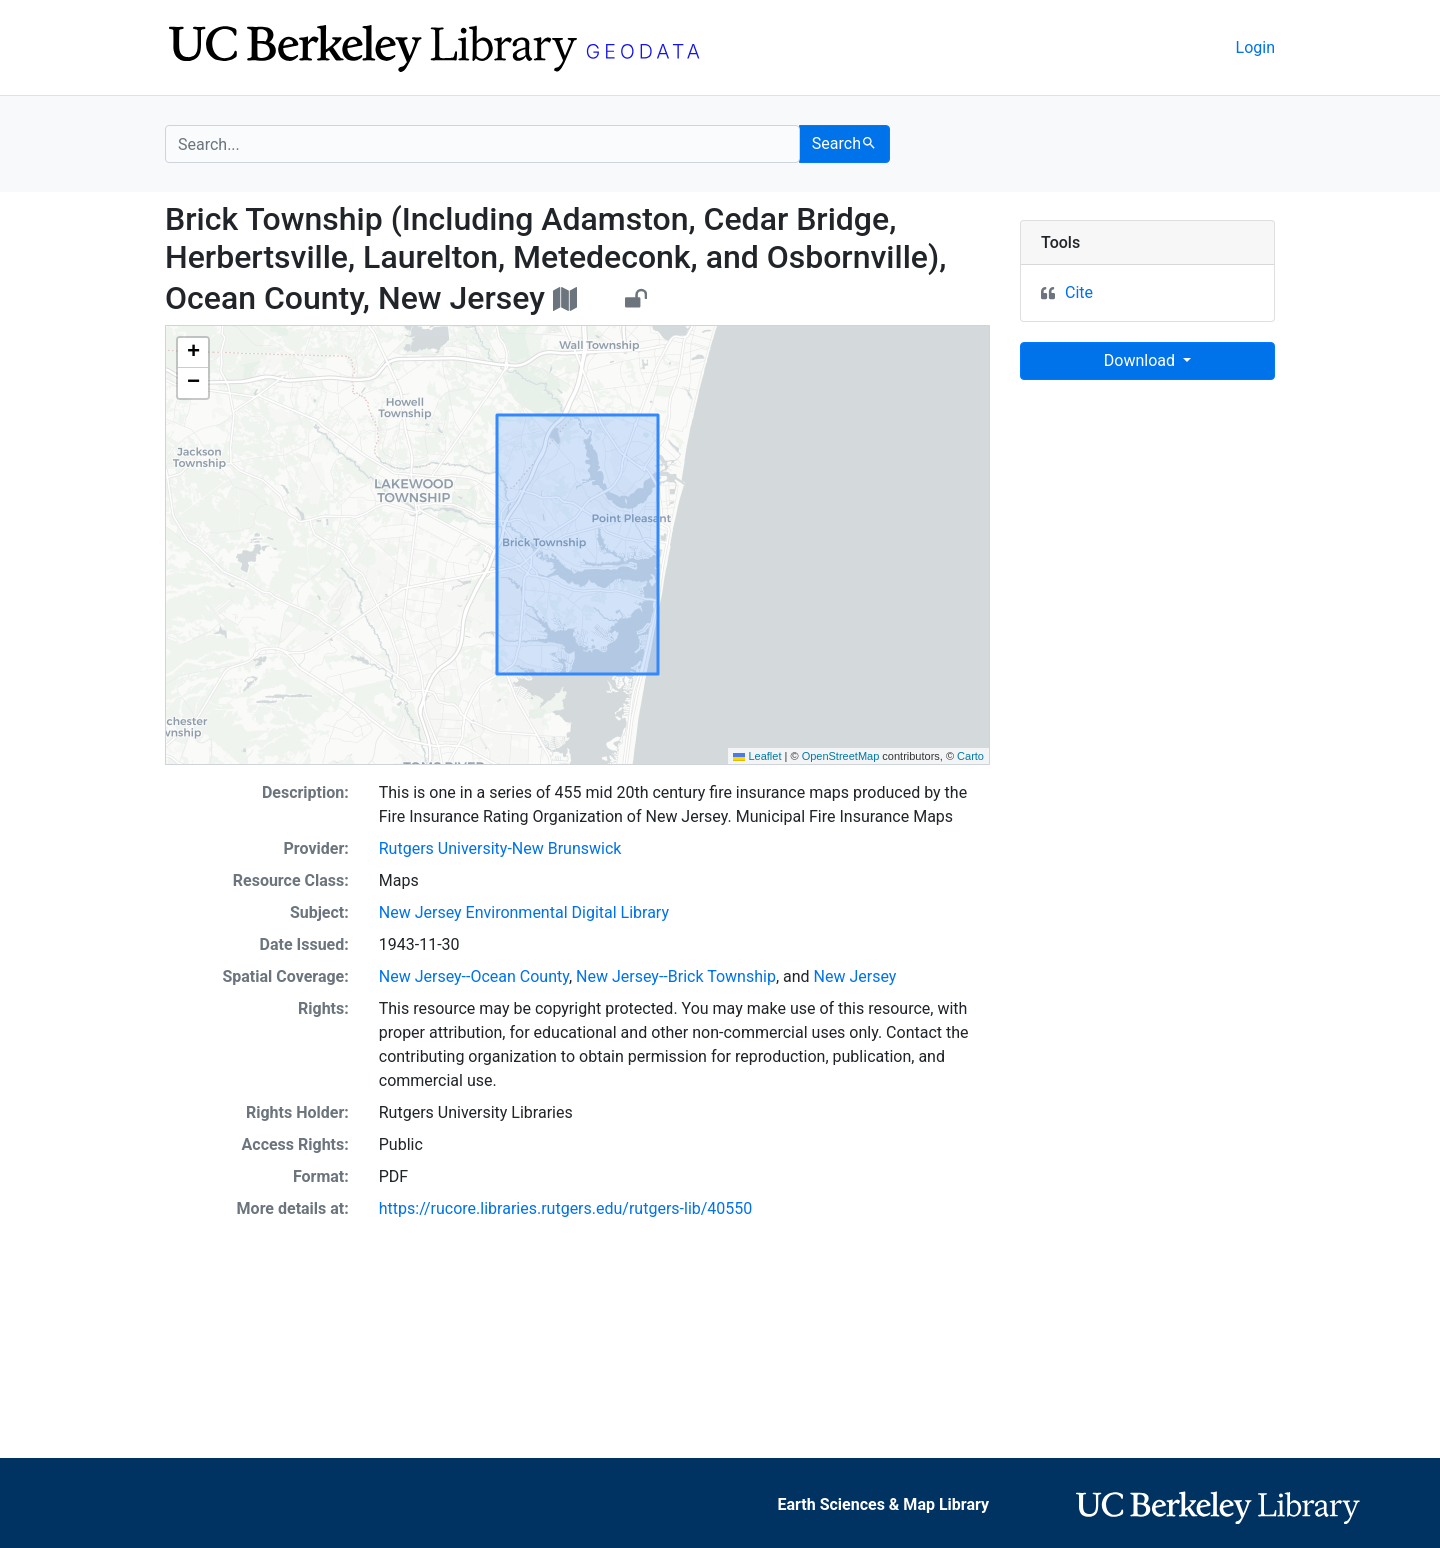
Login (1255, 47)
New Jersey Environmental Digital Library (524, 912)
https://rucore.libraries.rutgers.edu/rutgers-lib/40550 (566, 1208)
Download (1141, 360)
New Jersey (855, 976)
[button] (193, 353)
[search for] (482, 144)
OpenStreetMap (841, 756)
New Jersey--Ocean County (474, 976)
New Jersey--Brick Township (676, 976)
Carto (970, 756)
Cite (1079, 292)
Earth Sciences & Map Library (884, 1504)
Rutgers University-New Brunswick (500, 848)
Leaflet (757, 756)
